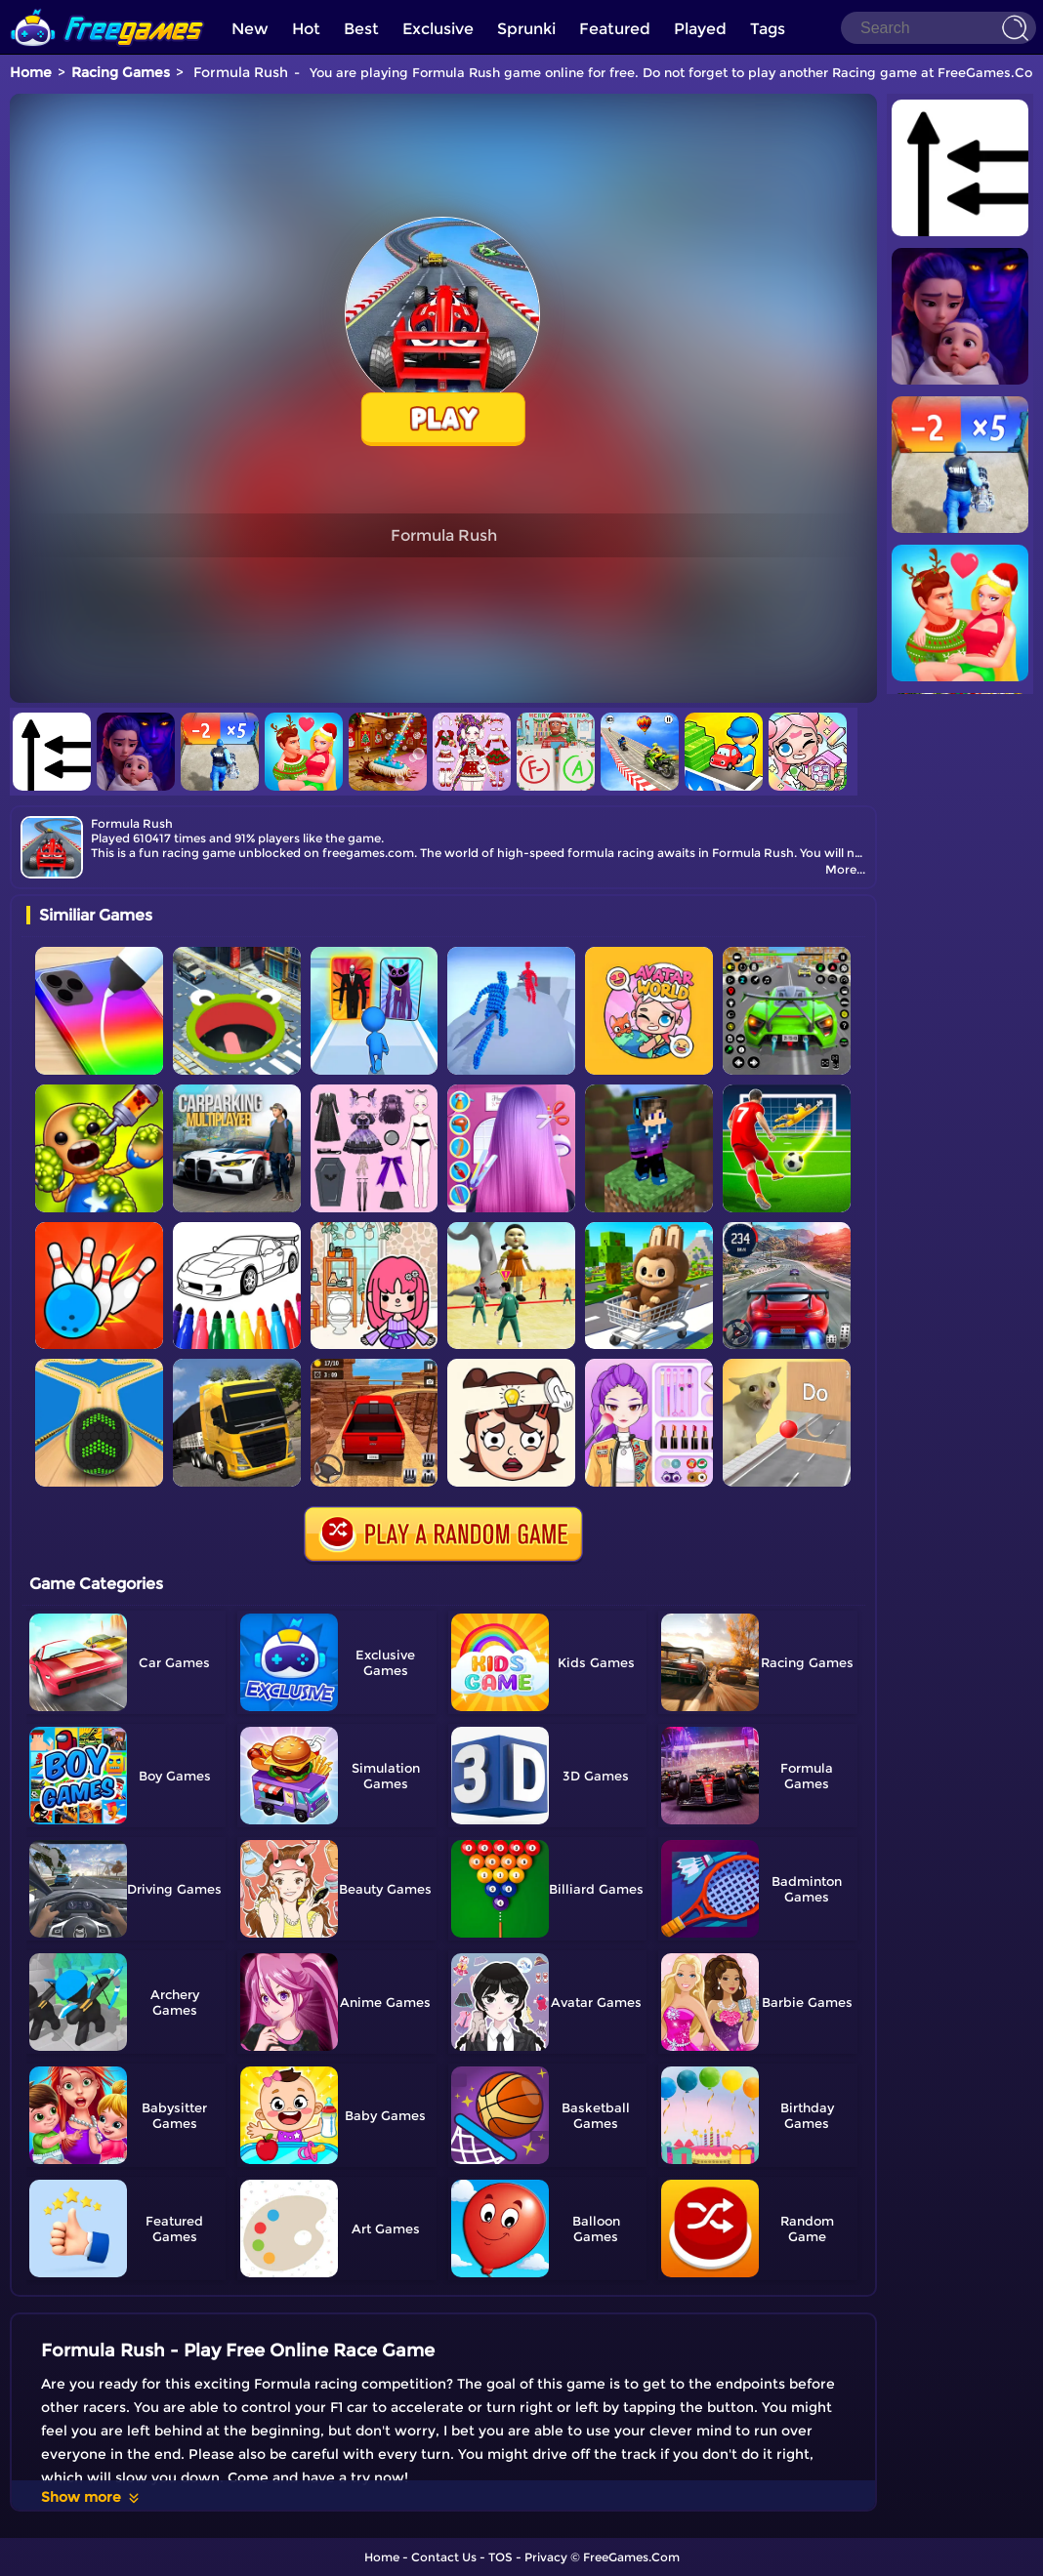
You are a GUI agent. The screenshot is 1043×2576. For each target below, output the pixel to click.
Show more (91, 2497)
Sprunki (526, 29)
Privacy (545, 2557)
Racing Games (120, 72)
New (250, 29)
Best (361, 29)
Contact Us (444, 2557)
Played (700, 29)
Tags (767, 29)
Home (31, 72)
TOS (500, 2557)
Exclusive (438, 29)
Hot (306, 29)
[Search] (938, 28)
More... (845, 869)
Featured (614, 29)
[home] (107, 7)
